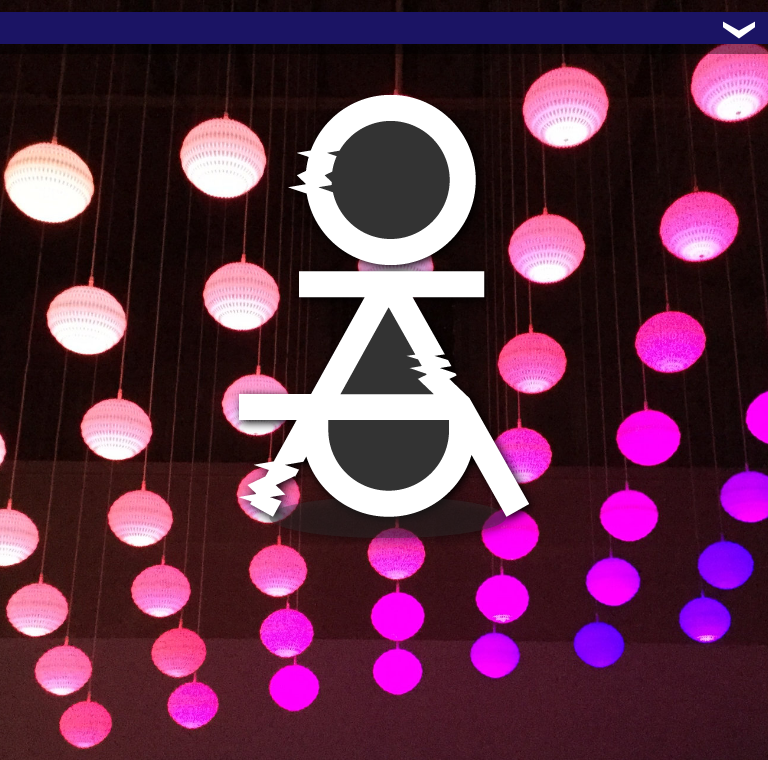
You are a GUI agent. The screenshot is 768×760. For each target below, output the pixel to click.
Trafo (40, 28)
